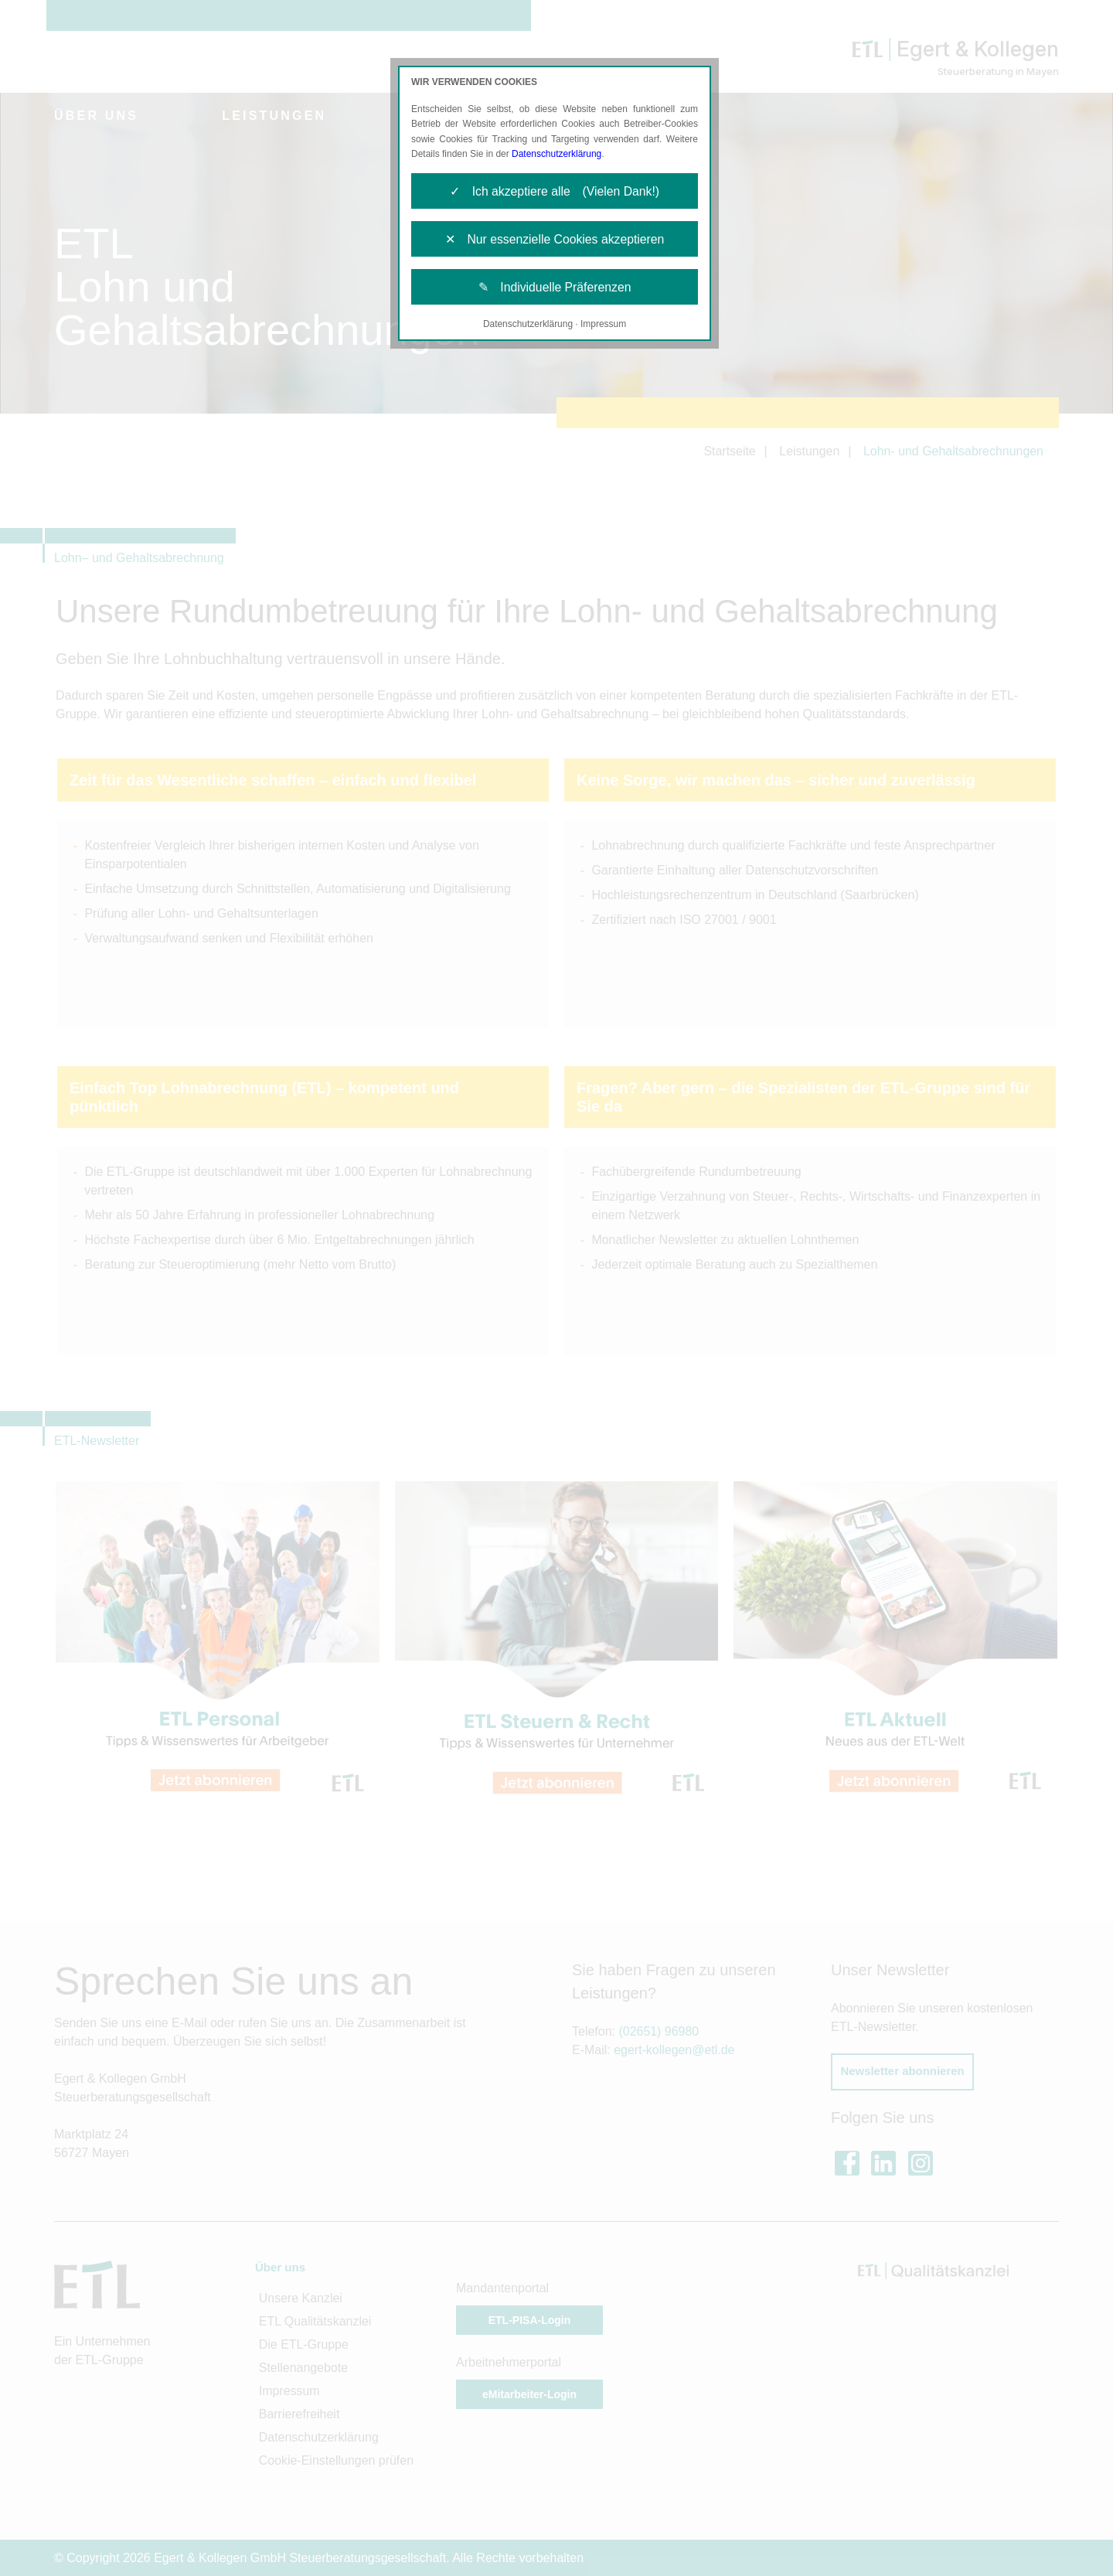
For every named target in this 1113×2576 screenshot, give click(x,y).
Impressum (603, 326)
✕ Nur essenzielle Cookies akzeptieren (555, 240)
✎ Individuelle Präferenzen (554, 288)
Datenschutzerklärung (557, 153)
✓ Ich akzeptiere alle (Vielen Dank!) (554, 191)
